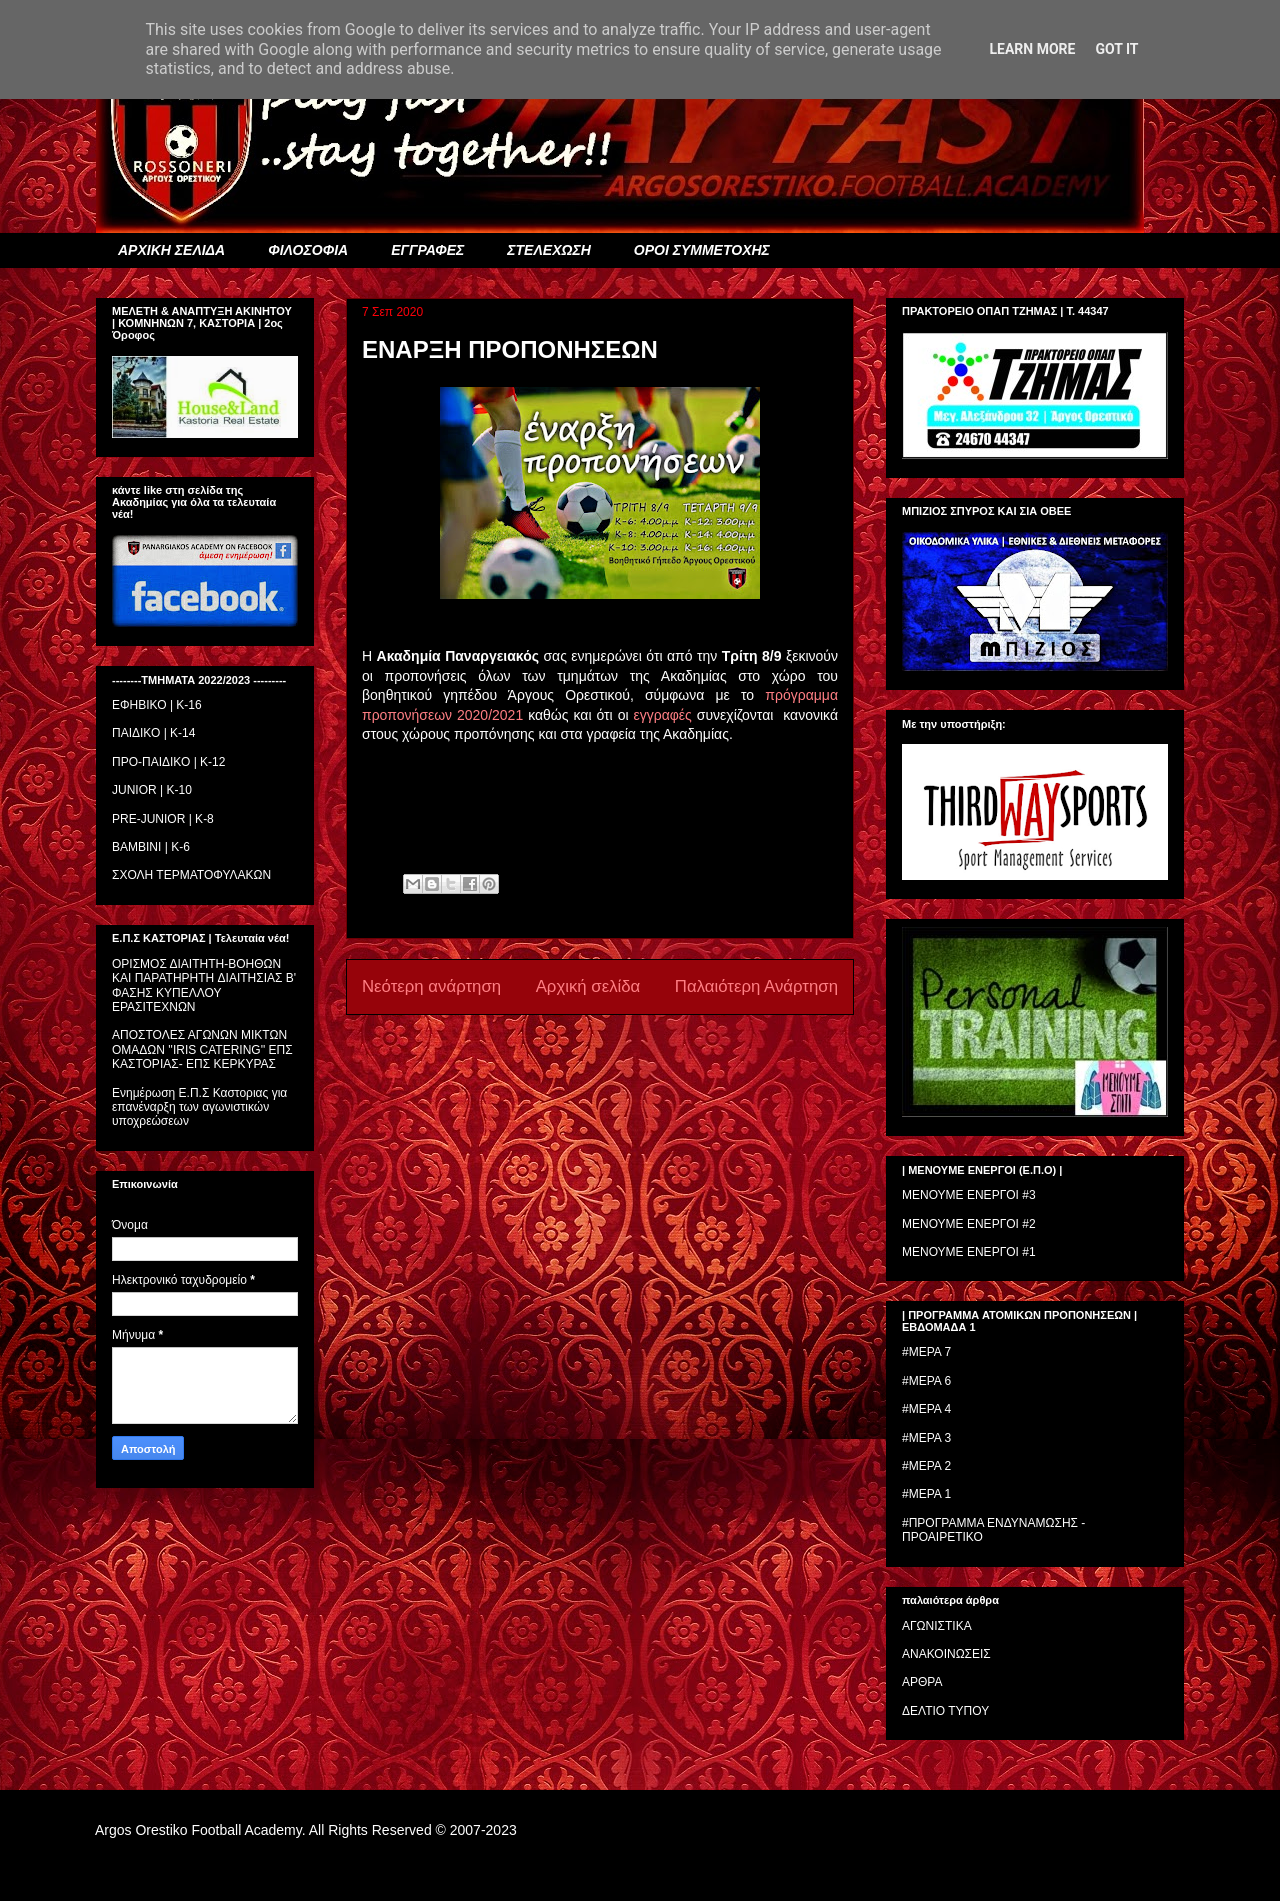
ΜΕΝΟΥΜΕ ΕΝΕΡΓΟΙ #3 (969, 1195)
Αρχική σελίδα (588, 986)
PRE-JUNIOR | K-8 (163, 819)
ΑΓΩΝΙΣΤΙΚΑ (937, 1626)
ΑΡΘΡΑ (922, 1682)
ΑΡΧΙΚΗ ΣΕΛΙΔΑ (171, 250)
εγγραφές (662, 715)
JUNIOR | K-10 (152, 790)
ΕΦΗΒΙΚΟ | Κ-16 (157, 705)
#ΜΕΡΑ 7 (926, 1352)
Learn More (1032, 49)
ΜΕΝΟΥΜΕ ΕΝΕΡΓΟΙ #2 (969, 1224)
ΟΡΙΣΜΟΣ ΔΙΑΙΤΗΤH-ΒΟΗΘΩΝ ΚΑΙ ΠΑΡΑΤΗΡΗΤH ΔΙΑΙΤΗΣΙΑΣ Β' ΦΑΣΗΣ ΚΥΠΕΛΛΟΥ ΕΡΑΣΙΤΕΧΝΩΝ (204, 985)
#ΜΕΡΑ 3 (926, 1438)
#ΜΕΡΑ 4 (926, 1409)
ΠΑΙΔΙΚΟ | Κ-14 (153, 733)
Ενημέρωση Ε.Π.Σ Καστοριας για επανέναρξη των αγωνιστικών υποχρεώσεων (199, 1107)
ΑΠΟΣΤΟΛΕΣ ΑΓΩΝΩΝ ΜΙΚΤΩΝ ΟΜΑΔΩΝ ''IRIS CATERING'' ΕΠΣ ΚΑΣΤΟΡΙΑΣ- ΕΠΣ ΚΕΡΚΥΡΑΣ (202, 1049)
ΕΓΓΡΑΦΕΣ (427, 250)
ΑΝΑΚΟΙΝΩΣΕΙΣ (946, 1654)
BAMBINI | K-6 (151, 847)
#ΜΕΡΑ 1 (926, 1494)
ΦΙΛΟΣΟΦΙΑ (308, 250)
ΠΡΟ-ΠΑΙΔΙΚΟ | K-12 (168, 762)
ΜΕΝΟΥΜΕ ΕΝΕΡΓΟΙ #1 (969, 1252)
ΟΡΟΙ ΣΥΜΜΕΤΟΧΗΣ (702, 250)
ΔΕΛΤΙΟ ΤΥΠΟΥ (945, 1711)
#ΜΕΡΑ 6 (926, 1381)
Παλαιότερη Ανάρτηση (756, 986)
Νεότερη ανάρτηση (431, 986)
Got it (1116, 49)
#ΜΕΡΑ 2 (926, 1466)
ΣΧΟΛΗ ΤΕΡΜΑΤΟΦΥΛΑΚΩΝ (191, 875)
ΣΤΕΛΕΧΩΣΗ (548, 250)
